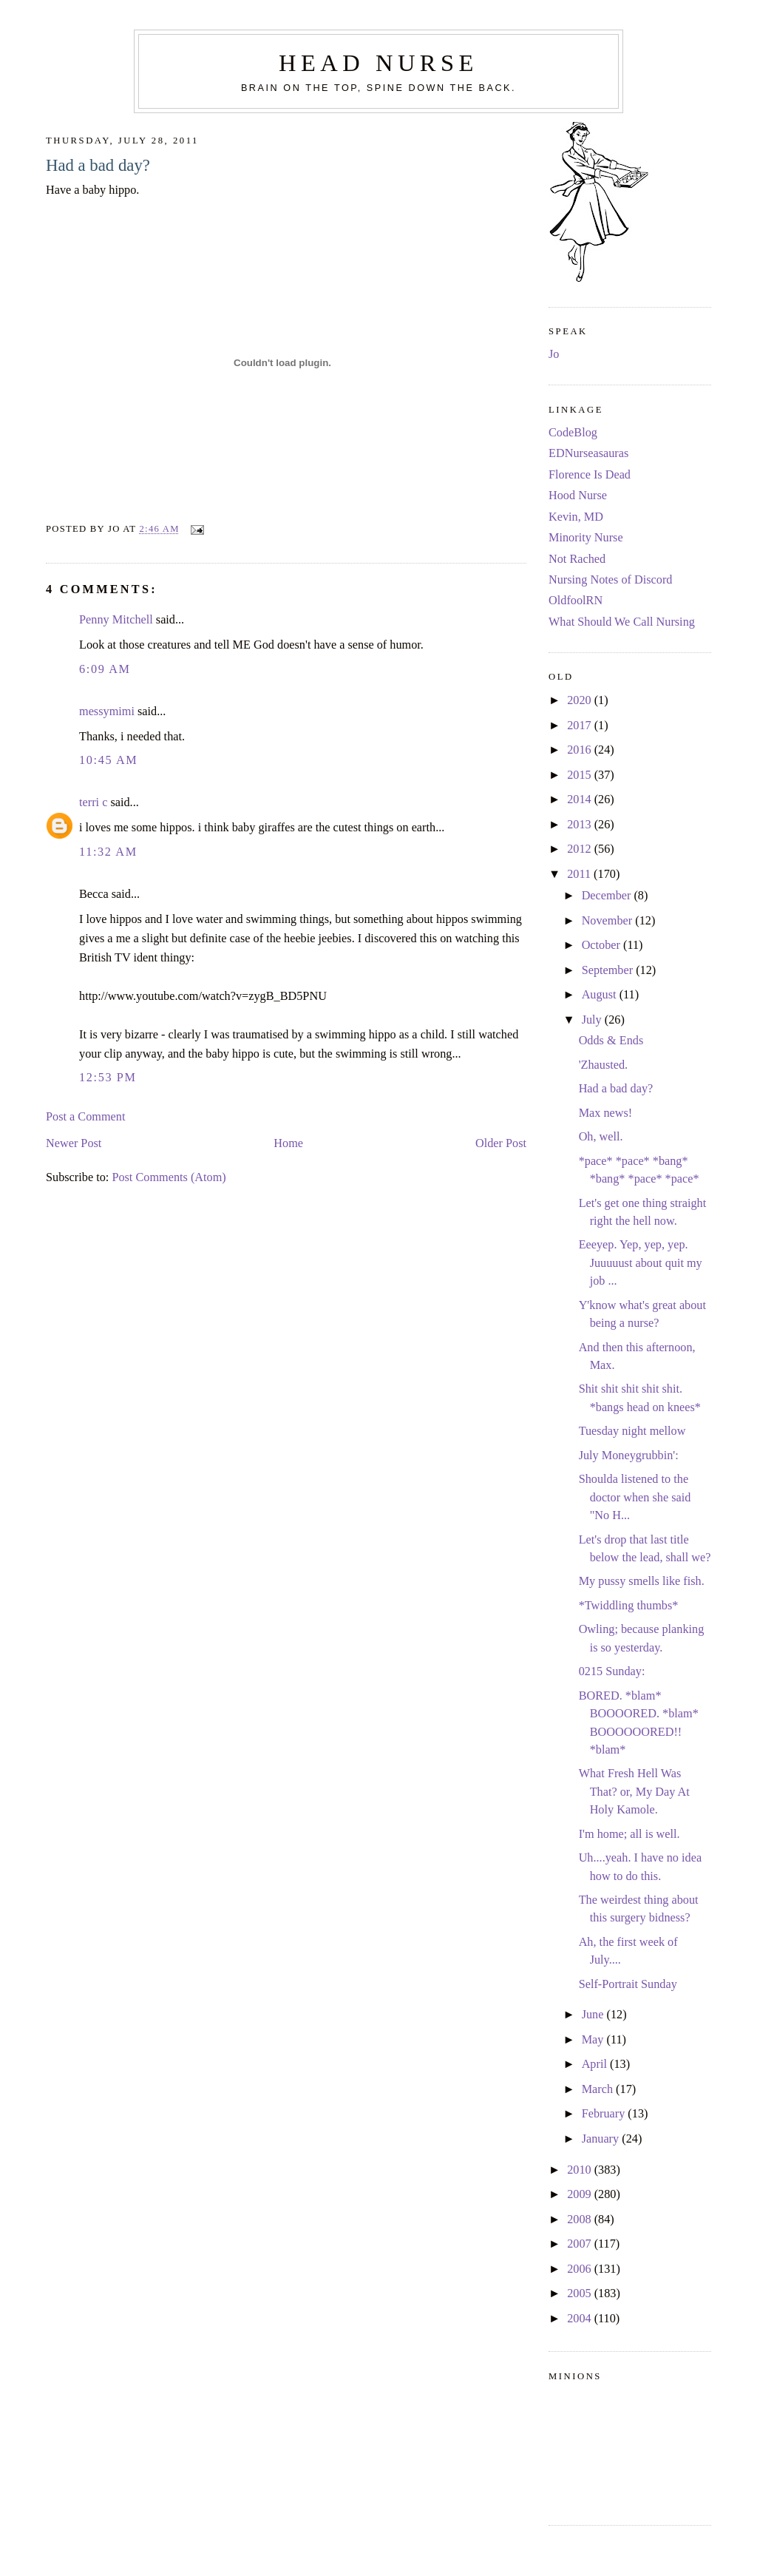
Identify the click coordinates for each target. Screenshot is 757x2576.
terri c (93, 802)
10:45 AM (108, 760)
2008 (580, 2219)
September (609, 970)
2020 (580, 700)
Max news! (606, 1113)
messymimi (107, 711)
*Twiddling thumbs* (629, 1605)
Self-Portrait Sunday (628, 1984)
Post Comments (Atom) (168, 1177)
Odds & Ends (611, 1040)
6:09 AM (105, 669)
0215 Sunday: (612, 1671)
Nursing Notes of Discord (610, 579)
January (602, 2139)
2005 (580, 2293)
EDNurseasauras (588, 453)
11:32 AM (108, 852)
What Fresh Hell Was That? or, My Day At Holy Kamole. (634, 1791)
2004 (580, 2318)
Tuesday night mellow (632, 1431)
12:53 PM (108, 1077)
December (608, 895)
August (600, 994)
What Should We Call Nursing (622, 622)
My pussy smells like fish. (642, 1581)
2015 (580, 775)
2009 (580, 2194)
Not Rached (577, 559)
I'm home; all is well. (629, 1834)
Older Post (500, 1143)
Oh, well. (601, 1136)
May (594, 2039)
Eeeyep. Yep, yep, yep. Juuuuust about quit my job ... (640, 1263)
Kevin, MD (576, 517)
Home (288, 1143)
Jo (554, 354)
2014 (580, 799)
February (605, 2113)
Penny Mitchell (116, 619)
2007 (580, 2244)
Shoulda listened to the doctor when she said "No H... (635, 1497)
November (609, 920)
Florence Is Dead (590, 474)
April (596, 2064)
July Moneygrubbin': (629, 1455)
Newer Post (73, 1143)
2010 (580, 2170)
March (599, 2089)
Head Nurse (378, 63)
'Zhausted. (603, 1065)
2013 (580, 824)
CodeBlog (573, 432)
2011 (580, 874)
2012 (580, 849)
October (602, 945)
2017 (580, 725)
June (594, 2014)
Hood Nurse (578, 495)
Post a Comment (85, 1116)
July (593, 1020)
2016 (580, 750)
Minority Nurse (586, 537)
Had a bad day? (98, 165)
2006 (580, 2269)
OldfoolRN (575, 600)
